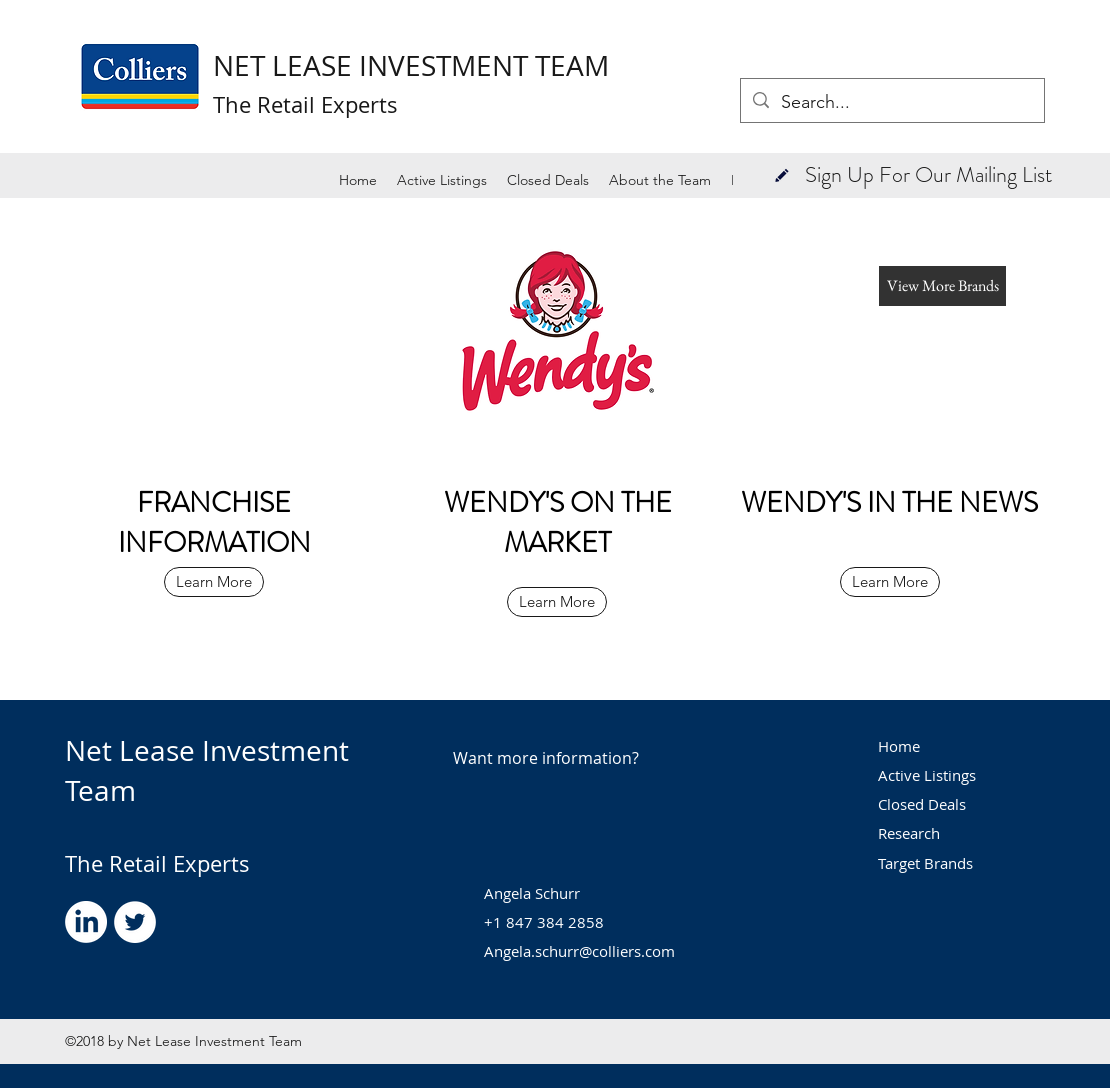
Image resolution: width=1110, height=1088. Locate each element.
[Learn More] (214, 582)
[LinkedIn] (86, 922)
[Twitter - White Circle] (135, 922)
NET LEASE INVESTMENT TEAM (411, 65)
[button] (782, 175)
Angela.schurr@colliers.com (579, 951)
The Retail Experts (157, 863)
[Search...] (891, 103)
